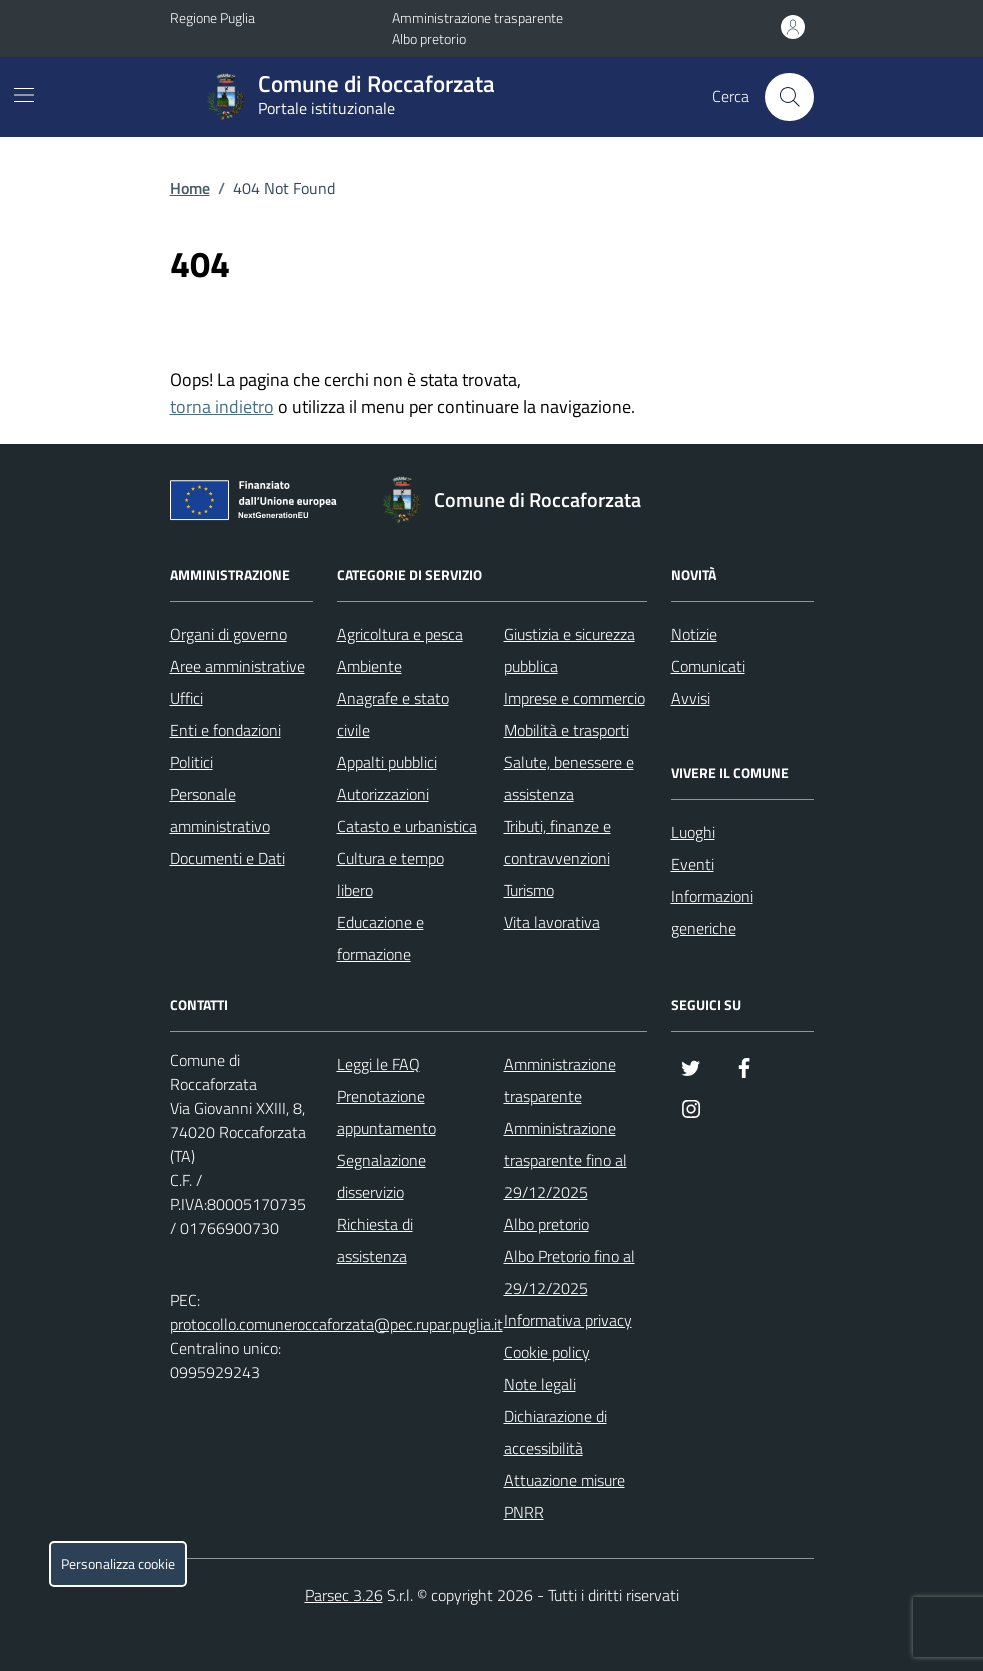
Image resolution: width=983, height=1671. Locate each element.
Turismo (529, 890)
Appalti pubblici (387, 762)
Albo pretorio (429, 38)
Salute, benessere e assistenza (569, 778)
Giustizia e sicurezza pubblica (569, 650)
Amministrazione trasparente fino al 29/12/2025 (565, 1160)
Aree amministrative (237, 666)
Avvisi (690, 698)
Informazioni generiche (712, 912)
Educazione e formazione (380, 938)
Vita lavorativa (552, 922)
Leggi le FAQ (378, 1064)
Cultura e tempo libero (390, 874)
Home (190, 188)
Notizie (694, 634)
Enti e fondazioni (225, 730)
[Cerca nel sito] (789, 97)
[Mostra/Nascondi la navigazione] (24, 95)
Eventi (692, 864)
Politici (191, 762)
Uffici (186, 698)
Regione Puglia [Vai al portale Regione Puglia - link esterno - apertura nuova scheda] (212, 17)
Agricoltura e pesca (400, 634)
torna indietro (222, 406)
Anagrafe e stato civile (393, 714)
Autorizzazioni (383, 794)
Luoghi (693, 832)
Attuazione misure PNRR (564, 1496)
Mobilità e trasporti (566, 730)
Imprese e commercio (574, 698)
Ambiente (369, 666)
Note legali (540, 1384)
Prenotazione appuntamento (386, 1112)
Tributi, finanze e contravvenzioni (557, 842)
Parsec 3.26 (344, 1595)
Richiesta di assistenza (375, 1240)
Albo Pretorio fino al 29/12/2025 (569, 1272)
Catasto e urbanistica (407, 826)
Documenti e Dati (227, 858)
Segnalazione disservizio (381, 1176)
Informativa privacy (568, 1320)
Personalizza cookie (118, 1564)
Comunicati (708, 666)
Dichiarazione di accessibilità (555, 1432)
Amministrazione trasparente (477, 17)
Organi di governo (228, 634)
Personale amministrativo (220, 810)
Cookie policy (547, 1352)
